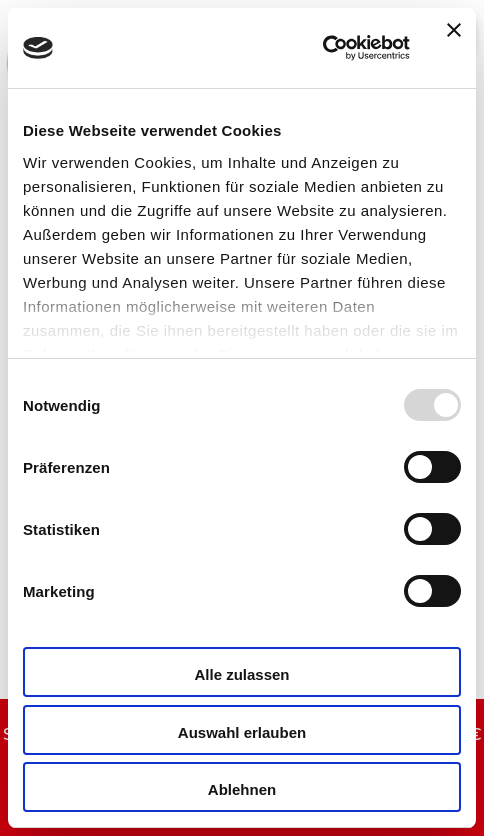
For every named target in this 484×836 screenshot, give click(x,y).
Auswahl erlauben (242, 732)
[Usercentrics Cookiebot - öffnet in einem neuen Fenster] (322, 48)
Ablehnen (242, 789)
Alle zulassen (241, 674)
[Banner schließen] (454, 48)
